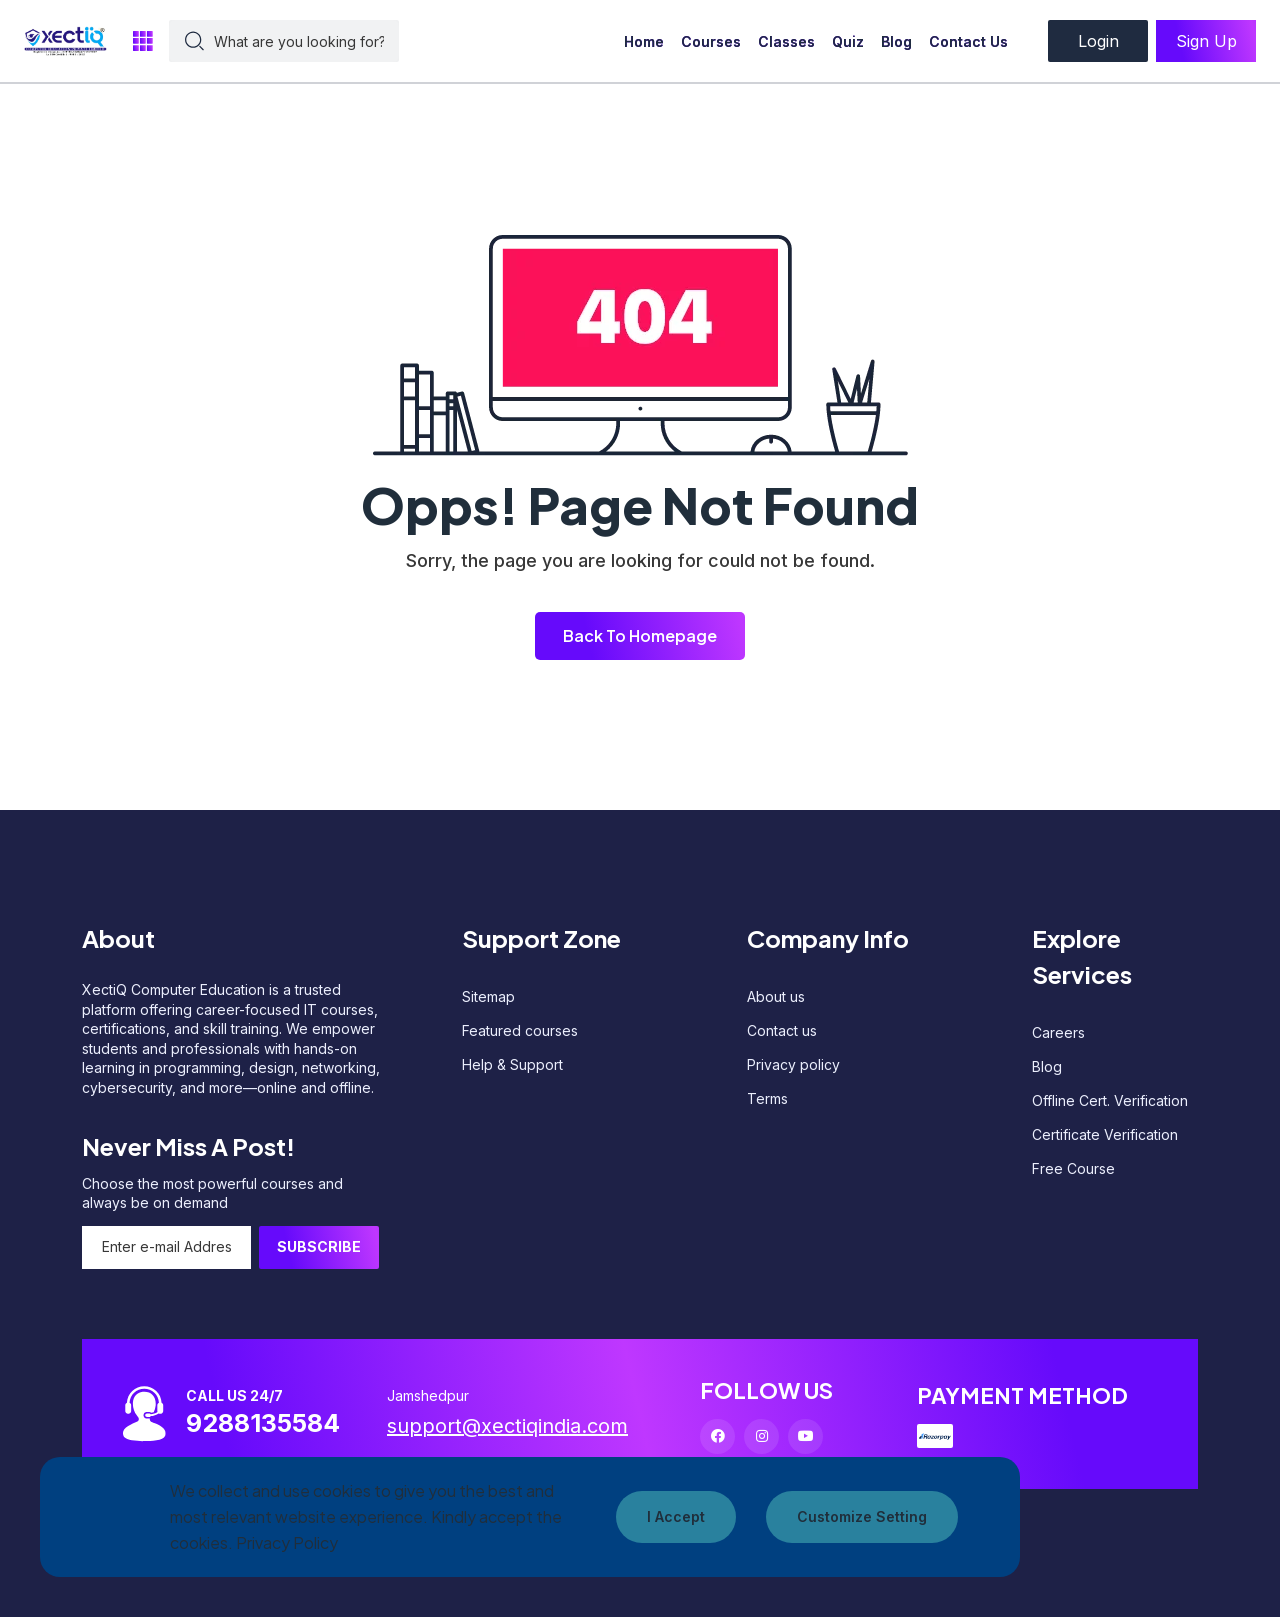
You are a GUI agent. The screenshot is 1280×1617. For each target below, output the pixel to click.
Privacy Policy (287, 1542)
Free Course (1073, 1168)
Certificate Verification (1105, 1134)
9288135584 (263, 1423)
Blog (896, 41)
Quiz (848, 41)
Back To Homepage (640, 635)
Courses (711, 41)
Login (1098, 41)
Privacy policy (793, 1064)
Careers (1058, 1032)
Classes (786, 41)
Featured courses (520, 1030)
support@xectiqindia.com (507, 1426)
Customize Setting (862, 1516)
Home (644, 41)
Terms (767, 1098)
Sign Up (1206, 41)
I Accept (676, 1516)
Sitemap (488, 996)
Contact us (782, 1030)
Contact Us (968, 41)
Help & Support (512, 1064)
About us (776, 996)
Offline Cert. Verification (1110, 1100)
